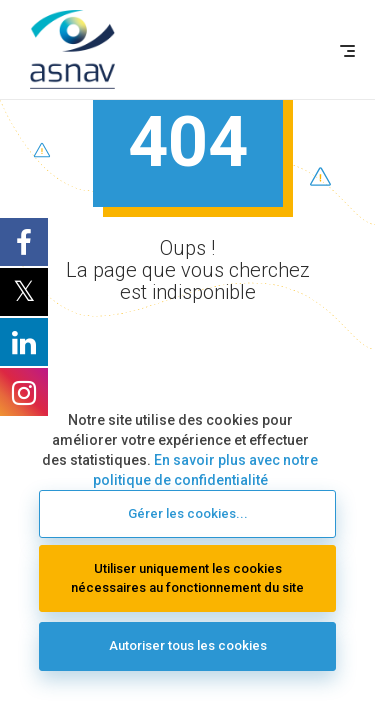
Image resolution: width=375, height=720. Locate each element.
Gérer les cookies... (188, 513)
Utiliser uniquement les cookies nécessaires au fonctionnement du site (187, 578)
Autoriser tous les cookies (188, 645)
